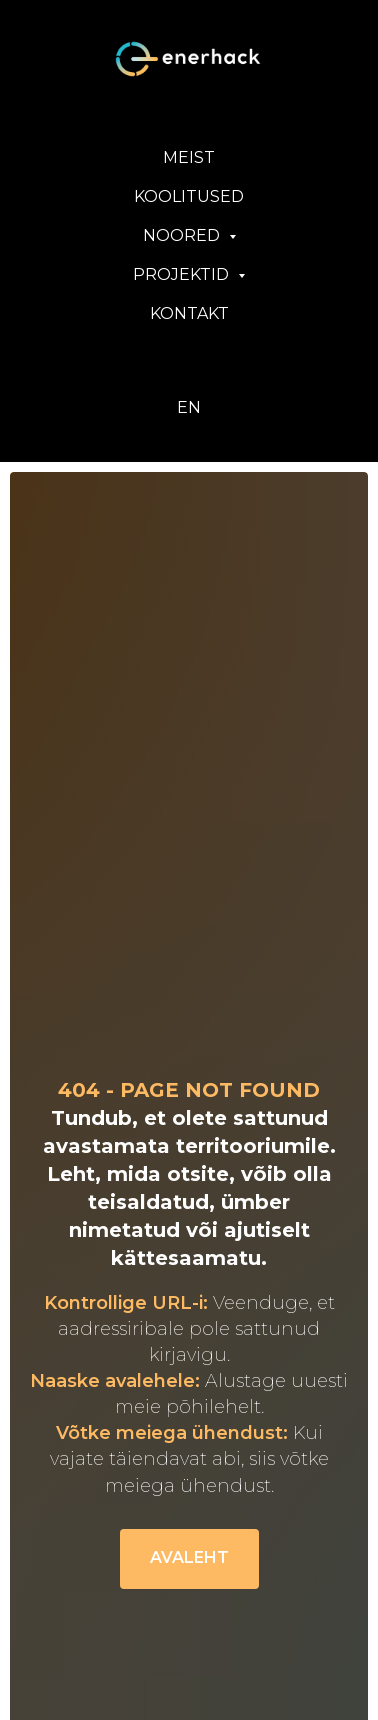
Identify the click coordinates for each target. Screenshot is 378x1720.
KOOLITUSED (189, 196)
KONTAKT (189, 313)
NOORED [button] (183, 235)
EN (189, 407)
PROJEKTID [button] (183, 274)
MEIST (189, 157)
